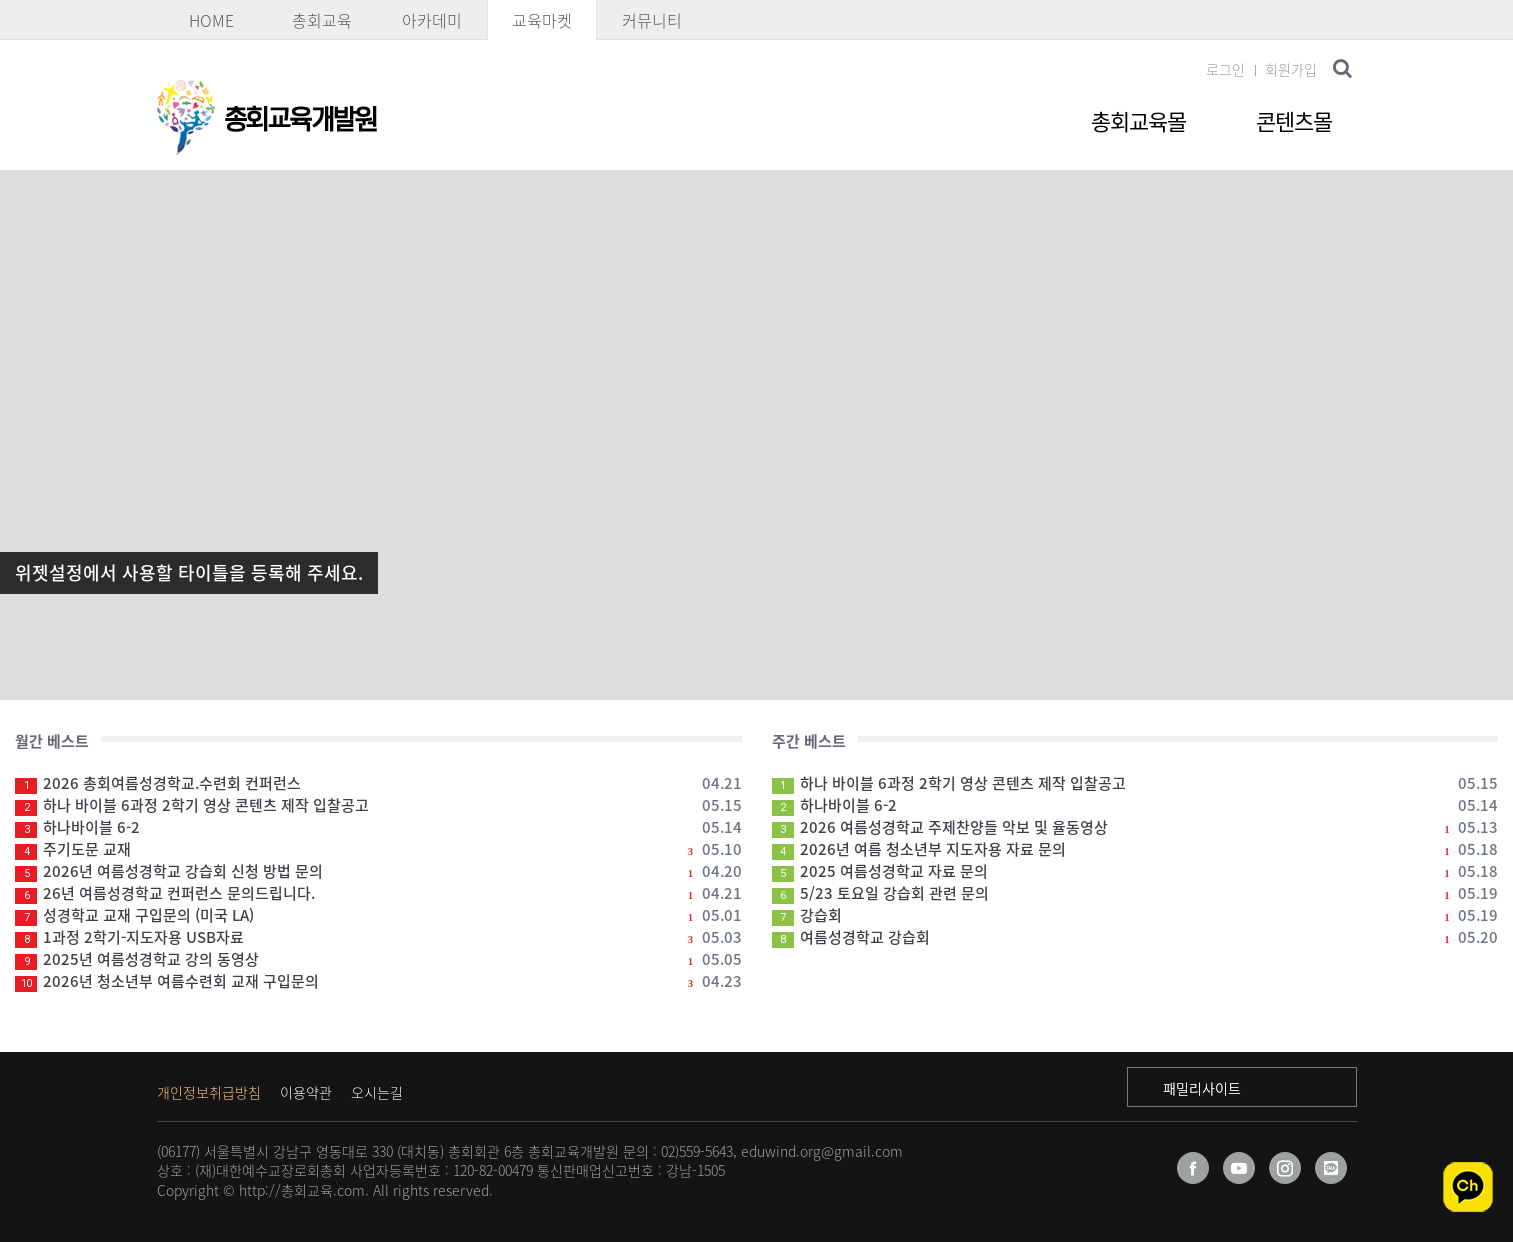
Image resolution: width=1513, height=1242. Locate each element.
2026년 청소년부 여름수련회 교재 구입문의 (378, 981)
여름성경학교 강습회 (1135, 937)
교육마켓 (542, 20)
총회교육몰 (1138, 120)
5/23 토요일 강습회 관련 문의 (1135, 893)
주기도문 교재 (378, 849)
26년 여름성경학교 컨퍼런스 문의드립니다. (378, 893)
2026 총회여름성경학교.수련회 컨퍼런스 (378, 783)
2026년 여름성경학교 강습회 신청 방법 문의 (378, 871)
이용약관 (306, 1092)
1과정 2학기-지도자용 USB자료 (378, 937)
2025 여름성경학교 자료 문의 (1135, 871)
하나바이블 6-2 (378, 827)
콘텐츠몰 (1294, 120)
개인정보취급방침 (209, 1092)
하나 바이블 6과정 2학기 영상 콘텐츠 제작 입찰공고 (378, 805)
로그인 (1225, 69)
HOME (211, 20)
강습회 (1135, 915)
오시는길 (377, 1092)
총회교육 (322, 20)
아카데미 (432, 20)
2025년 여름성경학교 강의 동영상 (378, 959)
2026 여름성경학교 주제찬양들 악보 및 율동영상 (1135, 827)
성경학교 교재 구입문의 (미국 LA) (378, 915)
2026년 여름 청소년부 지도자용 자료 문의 (1135, 849)
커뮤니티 (652, 20)
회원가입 (1291, 69)
